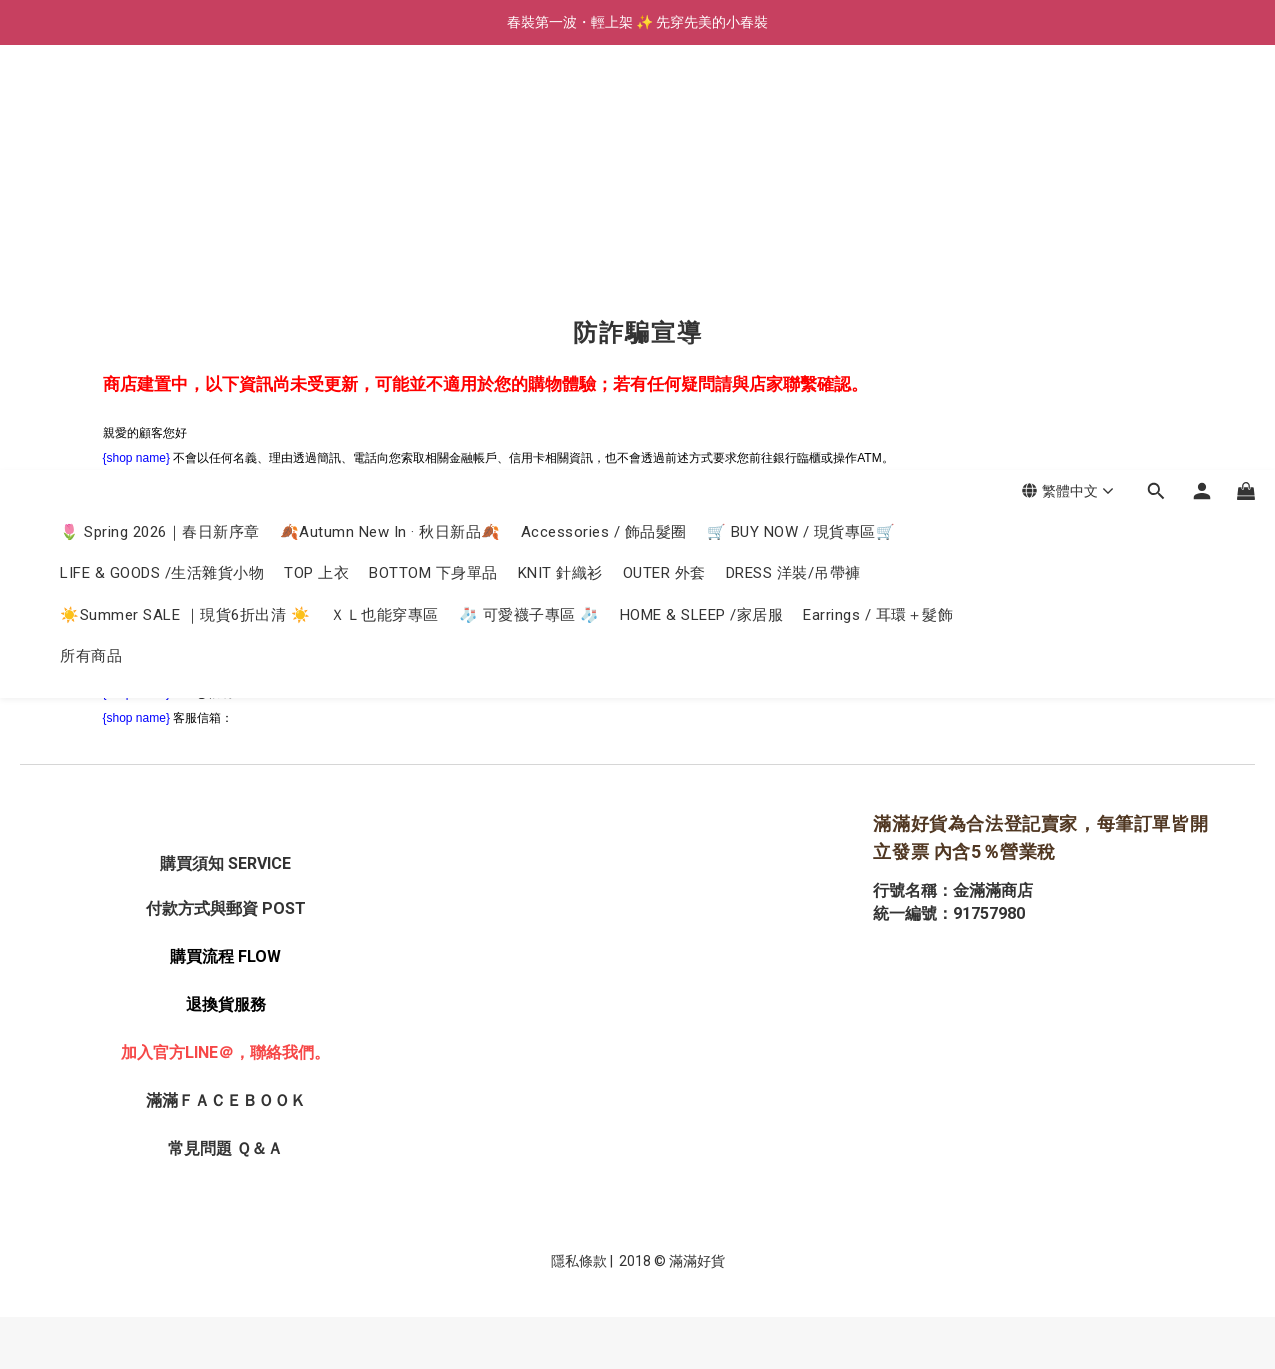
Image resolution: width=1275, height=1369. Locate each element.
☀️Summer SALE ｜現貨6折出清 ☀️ (185, 190)
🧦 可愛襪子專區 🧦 (529, 190)
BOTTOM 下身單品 (433, 148)
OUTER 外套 (664, 148)
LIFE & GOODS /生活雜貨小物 (162, 148)
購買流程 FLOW (225, 956)
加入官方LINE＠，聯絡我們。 (225, 1052)
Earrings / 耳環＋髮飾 (878, 190)
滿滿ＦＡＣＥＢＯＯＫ (226, 1100)
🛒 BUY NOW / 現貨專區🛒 (801, 107)
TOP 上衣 (316, 148)
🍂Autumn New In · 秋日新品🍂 (390, 107)
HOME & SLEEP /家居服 (702, 190)
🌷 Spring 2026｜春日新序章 (160, 107)
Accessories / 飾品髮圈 (604, 107)
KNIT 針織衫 (560, 148)
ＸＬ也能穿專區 (384, 190)
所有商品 (91, 231)
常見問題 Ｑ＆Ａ (225, 1148)
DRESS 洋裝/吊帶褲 (793, 148)
